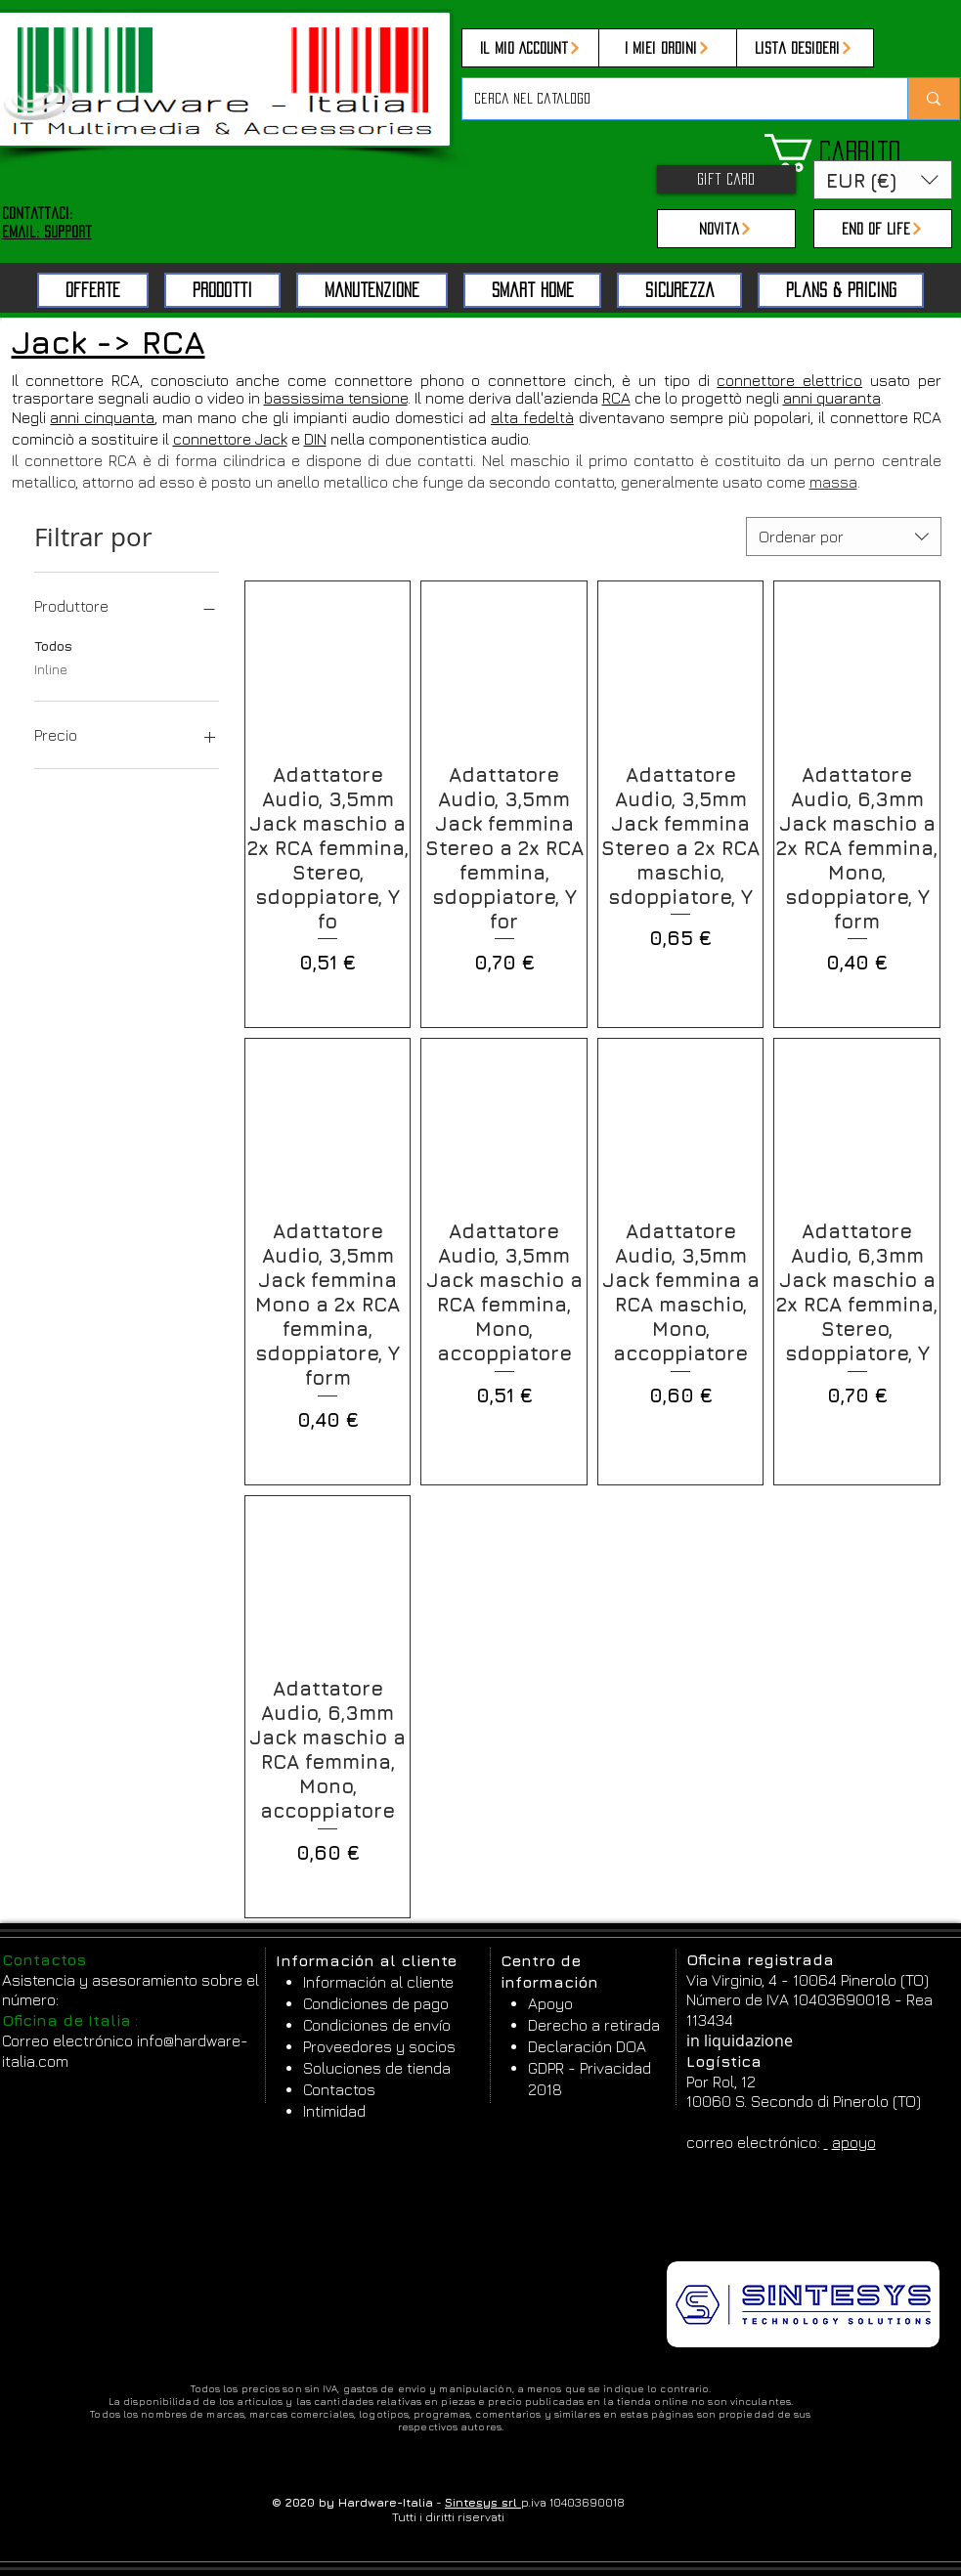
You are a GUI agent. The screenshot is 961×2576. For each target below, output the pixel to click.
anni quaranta (832, 398)
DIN (315, 439)
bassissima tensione (336, 398)
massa (833, 482)
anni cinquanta (102, 417)
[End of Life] (882, 228)
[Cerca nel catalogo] (670, 98)
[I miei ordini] (667, 47)
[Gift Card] (726, 179)
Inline (50, 667)
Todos (53, 644)
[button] (861, 153)
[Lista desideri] (804, 47)
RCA (616, 398)
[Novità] (726, 228)
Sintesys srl (483, 2502)
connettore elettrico (789, 380)
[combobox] (843, 536)
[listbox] (882, 179)
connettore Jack (230, 439)
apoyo (854, 2142)
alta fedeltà (532, 417)
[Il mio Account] (530, 47)
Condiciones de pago (376, 2003)
